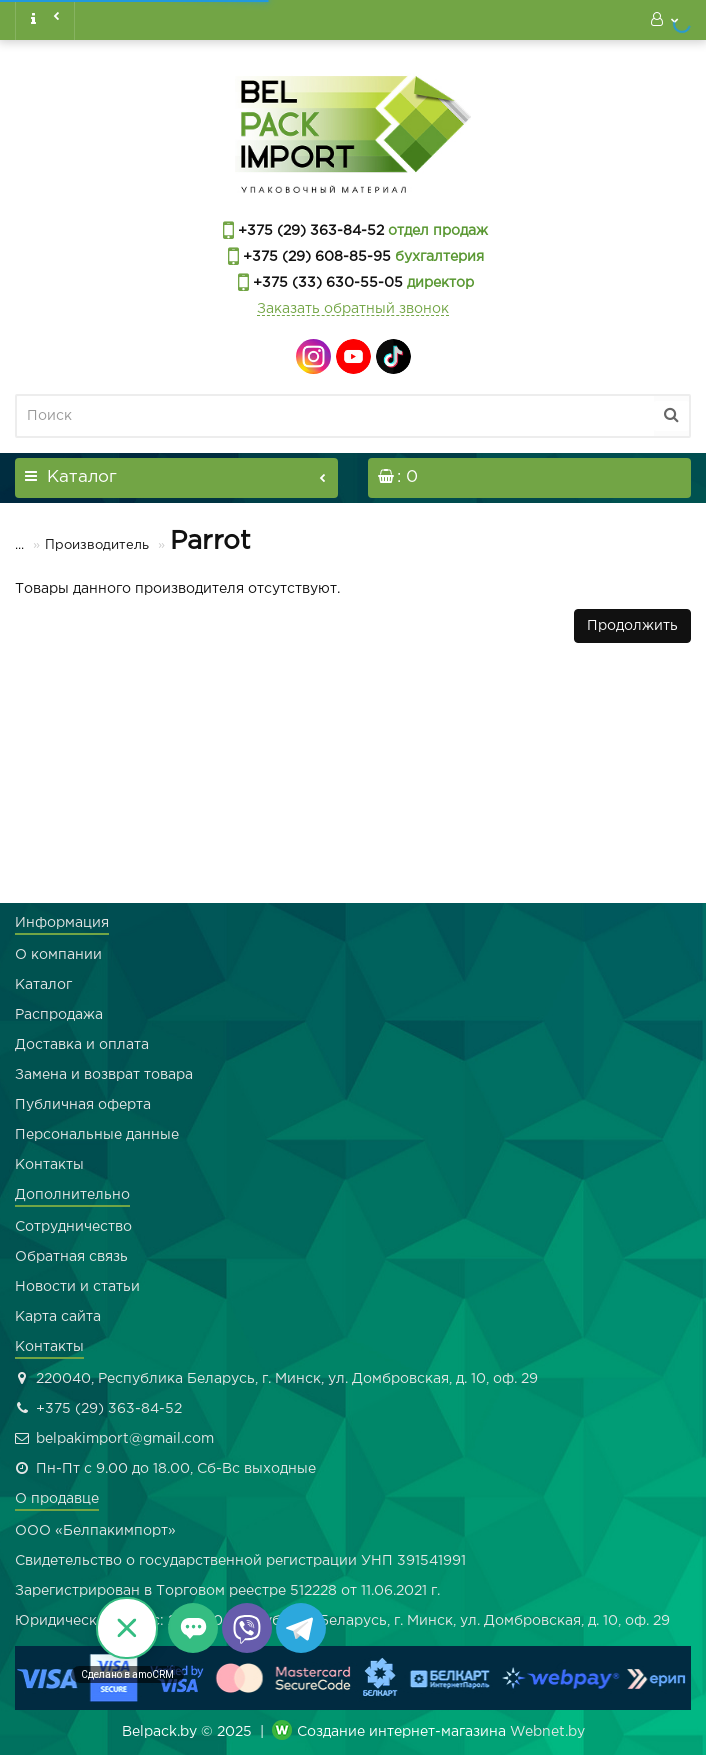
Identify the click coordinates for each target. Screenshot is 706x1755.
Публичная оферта (83, 1105)
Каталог (43, 985)
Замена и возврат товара (104, 1075)
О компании (58, 955)
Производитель (84, 545)
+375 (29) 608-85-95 (315, 257)
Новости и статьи (77, 1287)
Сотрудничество (73, 1227)
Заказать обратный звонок (353, 309)
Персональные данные (97, 1135)
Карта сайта (58, 1317)
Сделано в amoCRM (127, 1674)
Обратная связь (71, 1257)
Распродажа (59, 1015)
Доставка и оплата (82, 1045)
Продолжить (632, 626)
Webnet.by (547, 1732)
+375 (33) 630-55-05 (326, 283)
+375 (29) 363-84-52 (309, 231)
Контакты (49, 1165)
